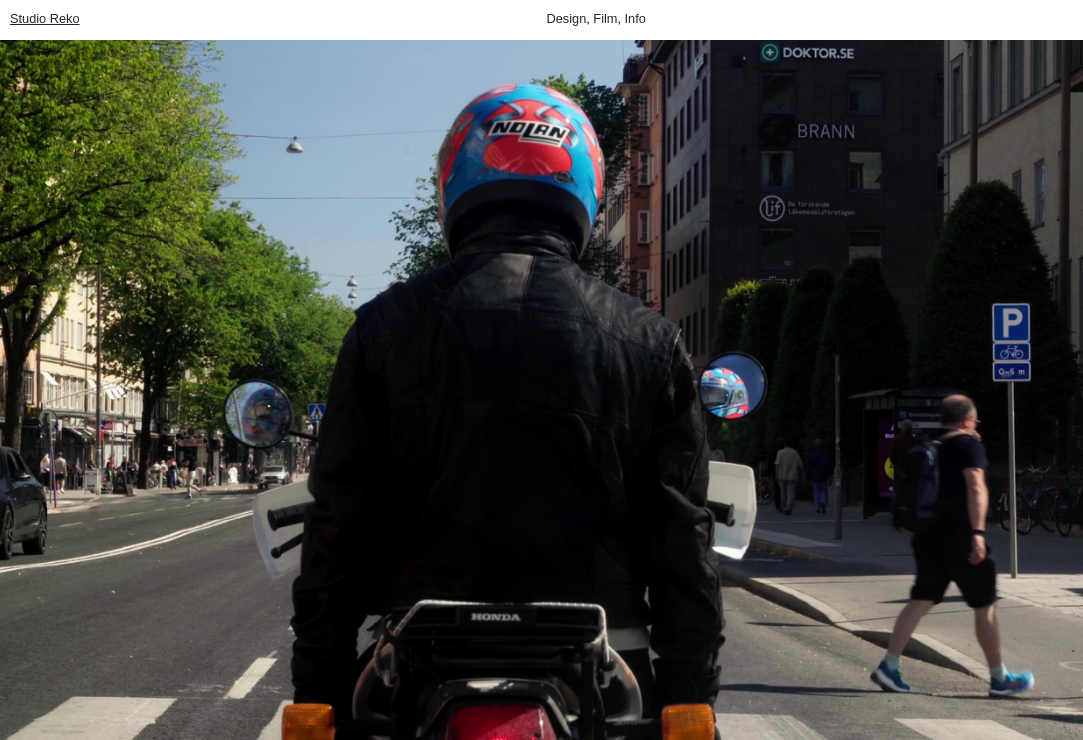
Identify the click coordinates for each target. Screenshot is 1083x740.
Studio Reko (45, 18)
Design (567, 18)
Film (605, 18)
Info (635, 18)
